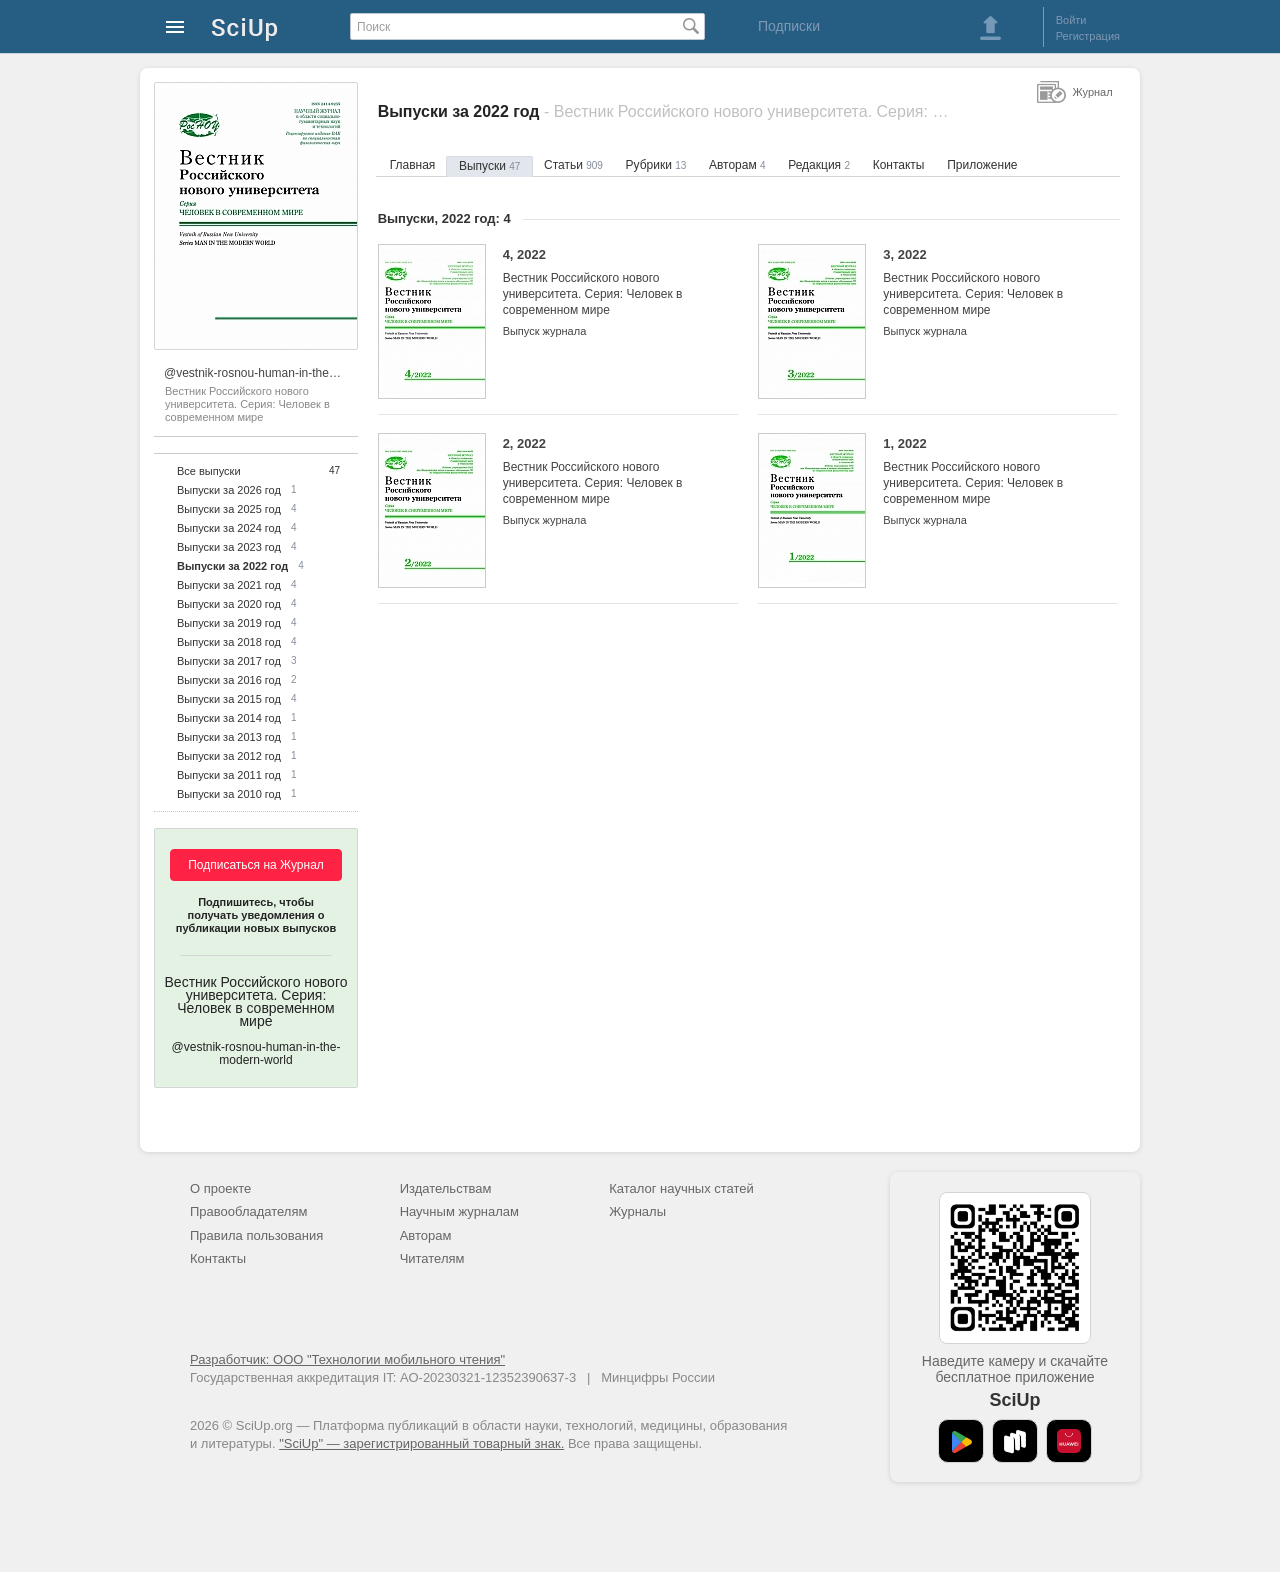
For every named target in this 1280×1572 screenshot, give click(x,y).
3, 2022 (985, 282)
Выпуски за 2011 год (229, 775)
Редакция (819, 165)
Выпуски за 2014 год (229, 718)
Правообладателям (248, 1211)
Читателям (432, 1258)
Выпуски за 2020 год (229, 604)
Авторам (737, 165)
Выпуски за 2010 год (229, 794)
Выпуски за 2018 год (229, 642)
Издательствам (446, 1188)
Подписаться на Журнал (256, 865)
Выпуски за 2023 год (229, 547)
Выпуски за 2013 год (229, 737)
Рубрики (656, 165)
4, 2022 (605, 282)
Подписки (789, 26)
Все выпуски (209, 471)
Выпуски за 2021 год (229, 585)
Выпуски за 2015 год (229, 699)
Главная (413, 165)
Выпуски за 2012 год (229, 756)
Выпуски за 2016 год (229, 680)
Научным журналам (459, 1211)
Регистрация (1088, 36)
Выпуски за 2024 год (229, 528)
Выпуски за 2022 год (232, 566)
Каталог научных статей (681, 1188)
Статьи (573, 165)
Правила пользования (256, 1235)
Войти (1071, 20)
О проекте (220, 1188)
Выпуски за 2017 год (229, 661)
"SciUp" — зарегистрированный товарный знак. (421, 1443)
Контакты (899, 165)
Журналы (637, 1211)
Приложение (982, 165)
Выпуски (489, 166)
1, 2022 (985, 471)
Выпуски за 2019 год (229, 623)
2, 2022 (605, 471)
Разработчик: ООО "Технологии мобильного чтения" (347, 1359)
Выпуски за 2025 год (229, 509)
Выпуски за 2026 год (229, 490)
